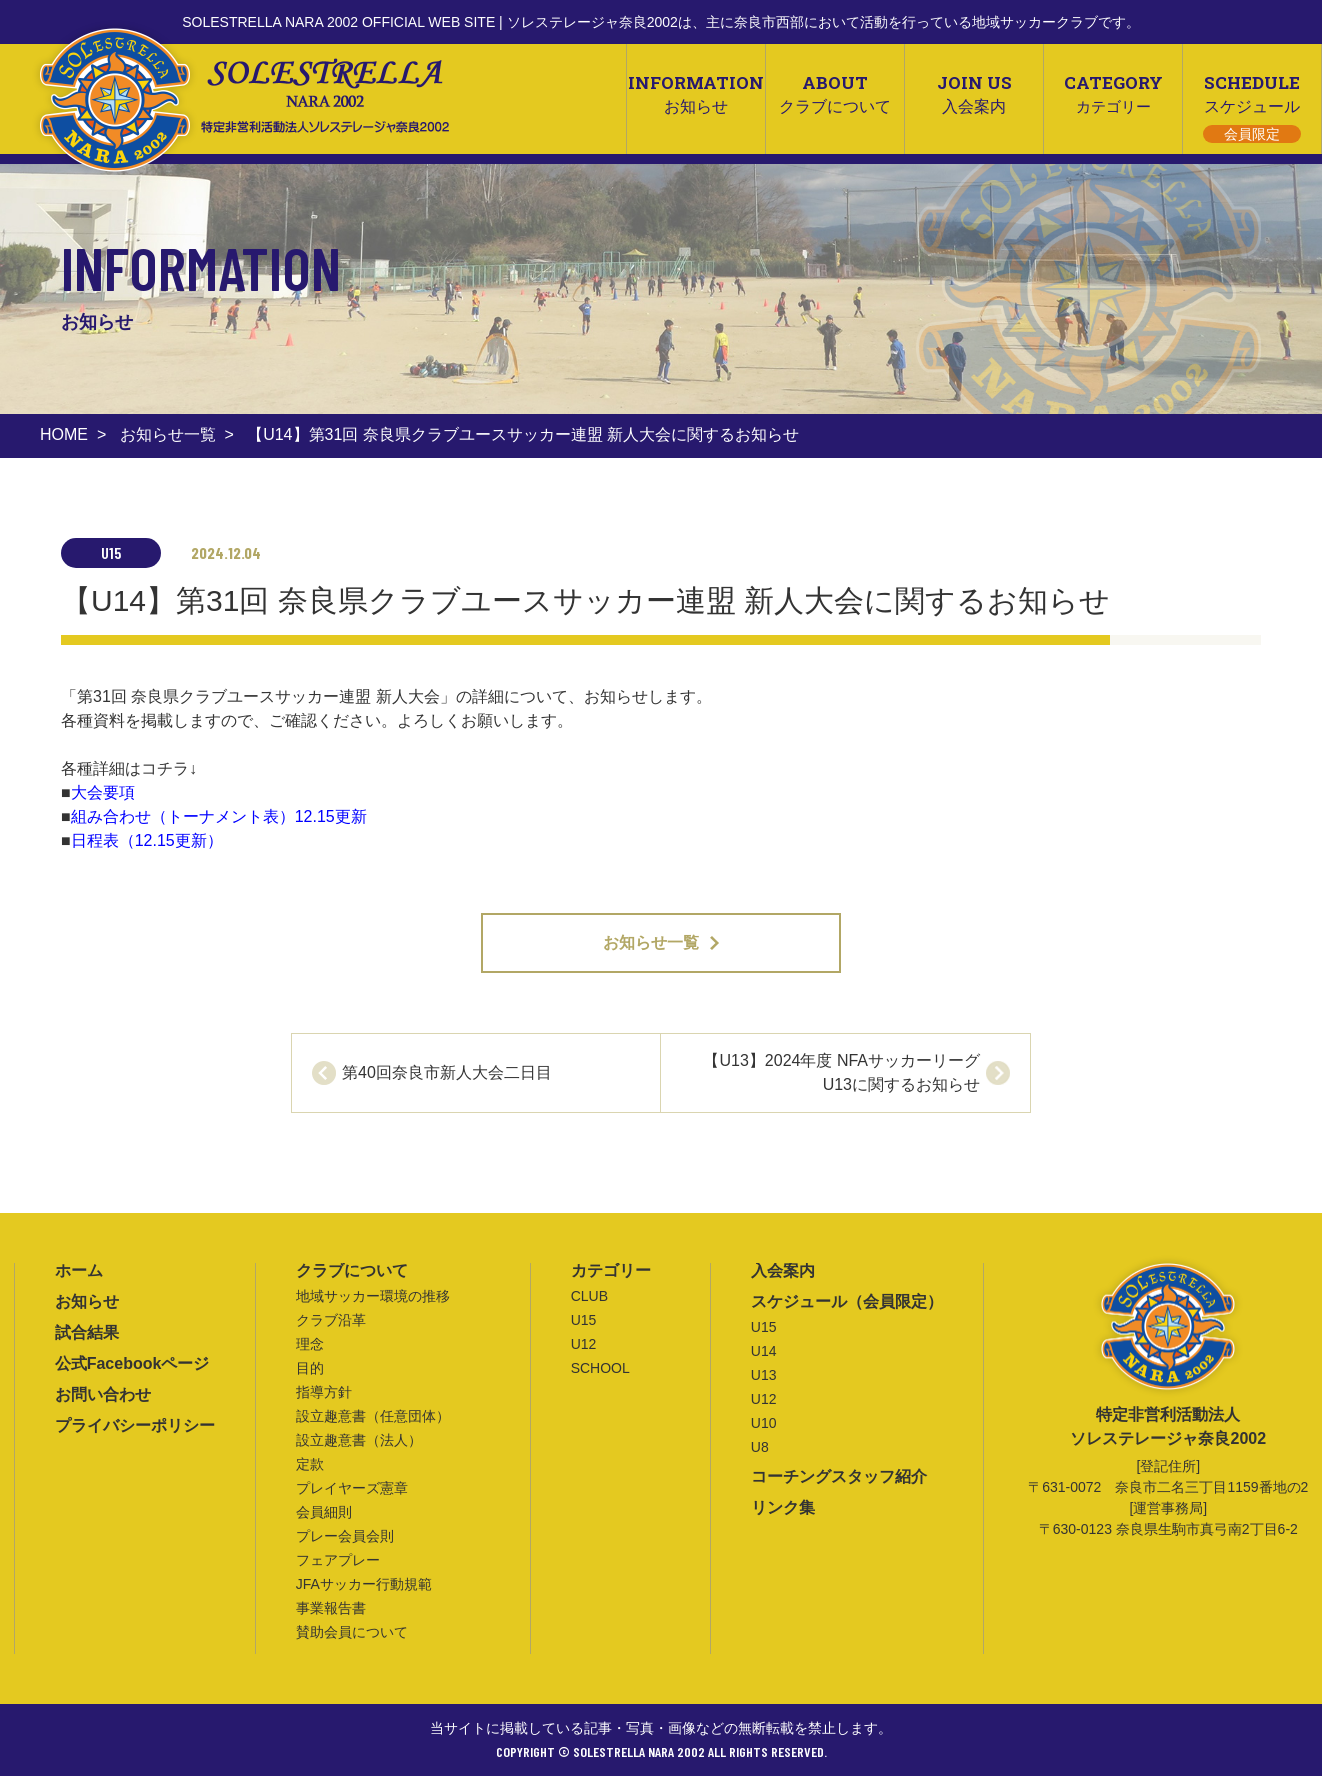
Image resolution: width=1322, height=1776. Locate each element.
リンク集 (783, 1507)
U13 (764, 1375)
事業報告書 (331, 1608)
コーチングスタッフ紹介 (839, 1476)
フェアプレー (338, 1560)
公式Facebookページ (132, 1363)
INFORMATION (696, 93)
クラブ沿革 (331, 1320)
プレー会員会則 (345, 1536)
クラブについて (352, 1270)
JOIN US (974, 93)
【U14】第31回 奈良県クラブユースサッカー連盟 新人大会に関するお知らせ (523, 434)
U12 (584, 1344)
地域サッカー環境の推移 (373, 1296)
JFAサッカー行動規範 (364, 1584)
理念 (310, 1344)
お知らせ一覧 (168, 434)
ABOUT (835, 93)
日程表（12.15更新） (147, 840)
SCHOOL (600, 1368)
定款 (310, 1464)
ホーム (79, 1270)
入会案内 (783, 1270)
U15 (584, 1320)
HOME (64, 434)
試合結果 (87, 1332)
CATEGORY (1113, 93)
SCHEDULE (1252, 107)
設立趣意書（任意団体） (373, 1416)
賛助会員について (352, 1632)
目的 (310, 1368)
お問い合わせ (103, 1394)
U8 (760, 1447)
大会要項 (103, 792)
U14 (764, 1351)
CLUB (589, 1296)
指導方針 (324, 1392)
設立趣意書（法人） (359, 1440)
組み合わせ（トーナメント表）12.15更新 (219, 816)
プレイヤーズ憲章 (352, 1488)
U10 (764, 1423)
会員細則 (324, 1512)
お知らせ (87, 1301)
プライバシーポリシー (135, 1425)
